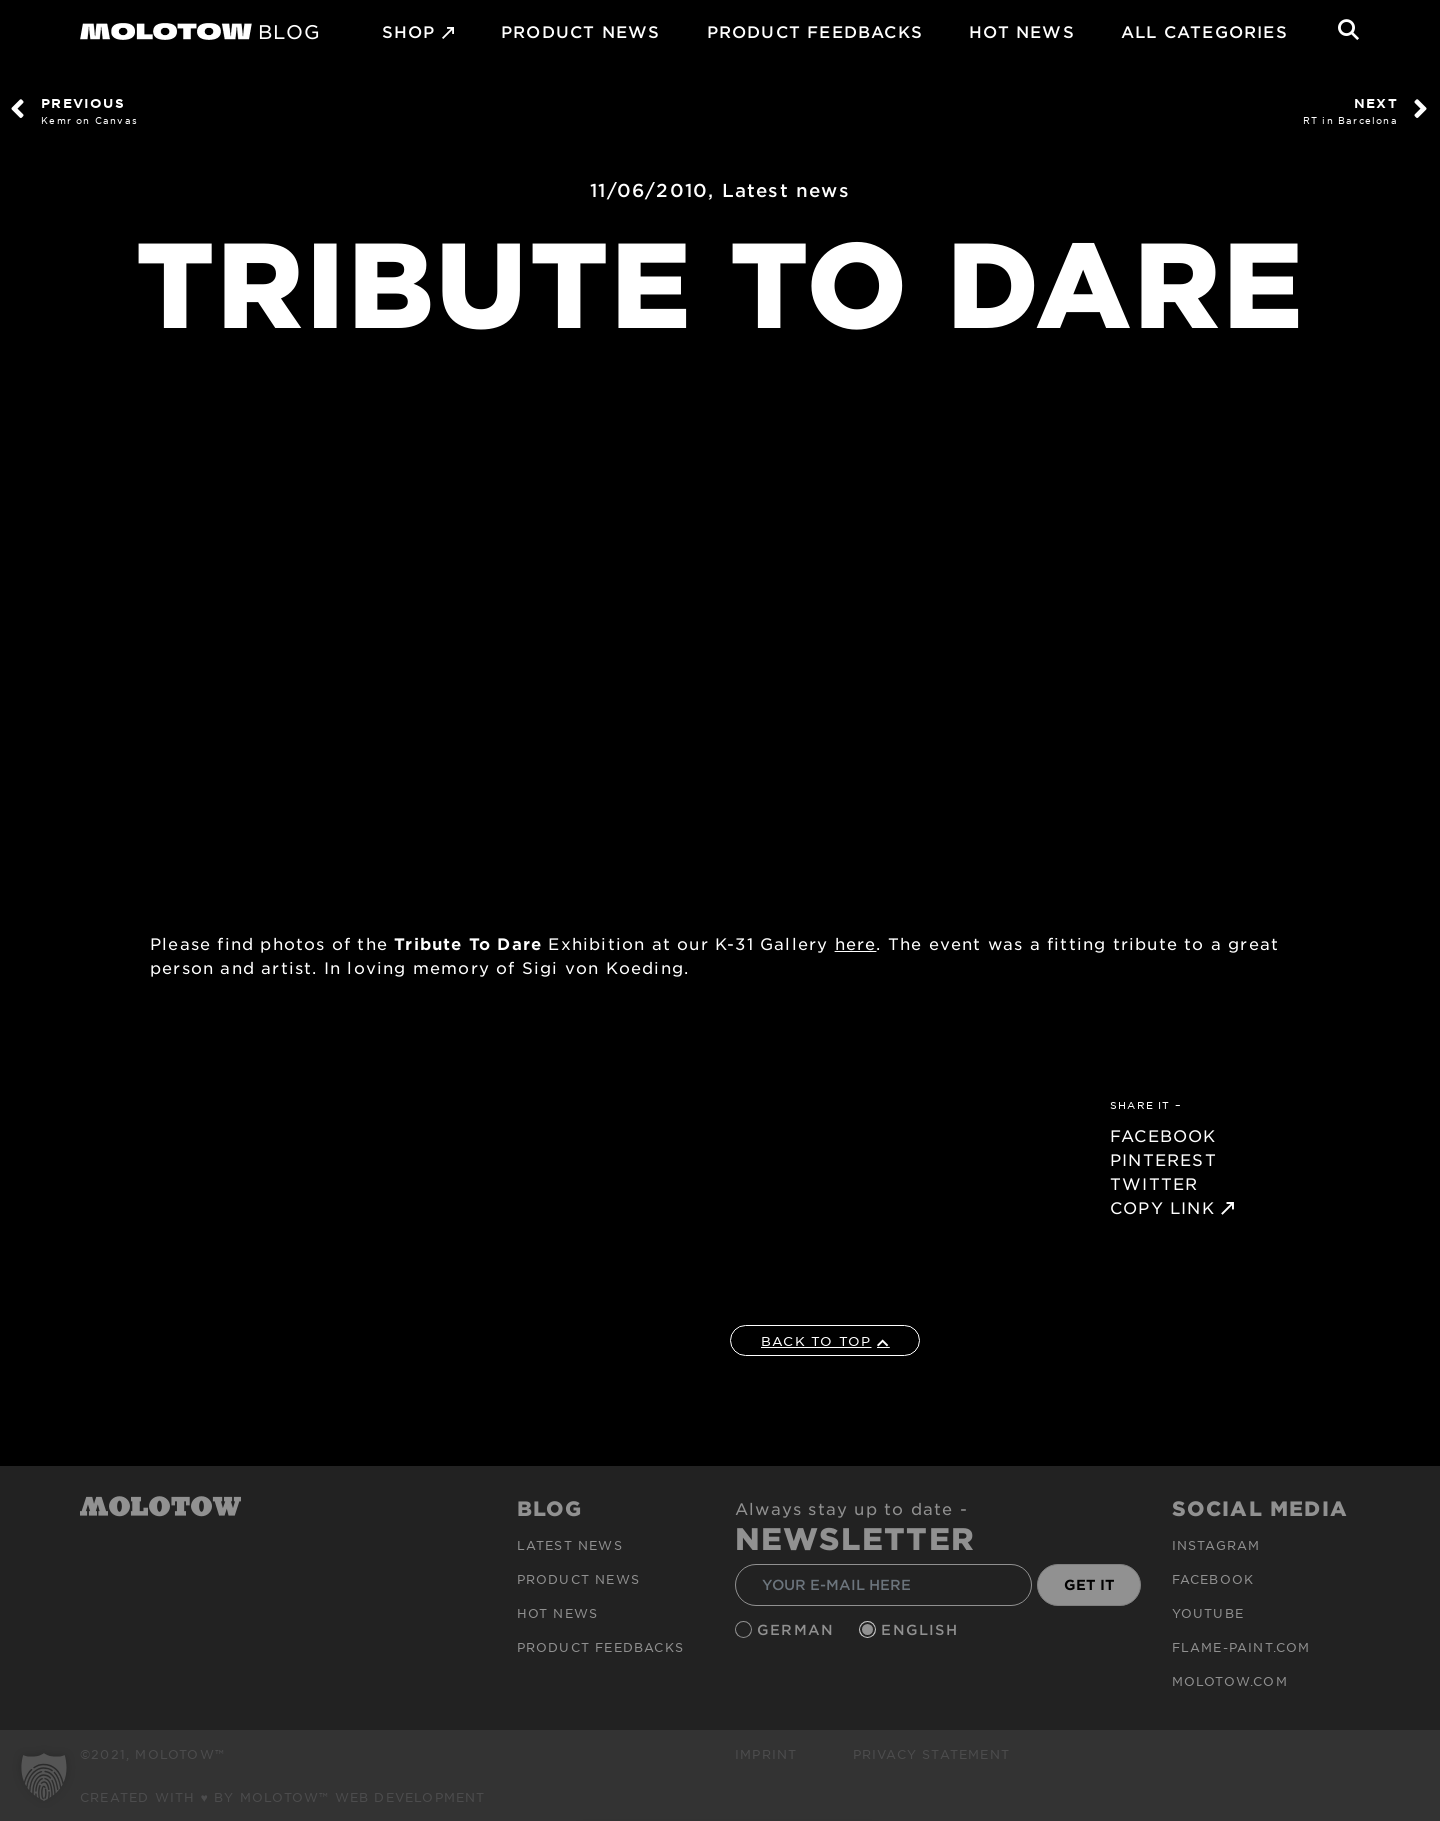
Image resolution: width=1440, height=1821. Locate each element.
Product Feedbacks (815, 31)
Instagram (1216, 1545)
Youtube (1208, 1613)
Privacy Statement (931, 1754)
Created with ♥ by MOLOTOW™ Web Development (283, 1797)
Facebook (1213, 1579)
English (922, 1629)
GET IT (1089, 1584)
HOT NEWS (1022, 31)
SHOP (409, 31)
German (798, 1629)
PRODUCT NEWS (580, 31)
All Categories (1204, 31)
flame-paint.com (1241, 1647)
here (856, 943)
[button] (44, 1777)
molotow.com (1230, 1681)
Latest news (786, 190)
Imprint (766, 1754)
